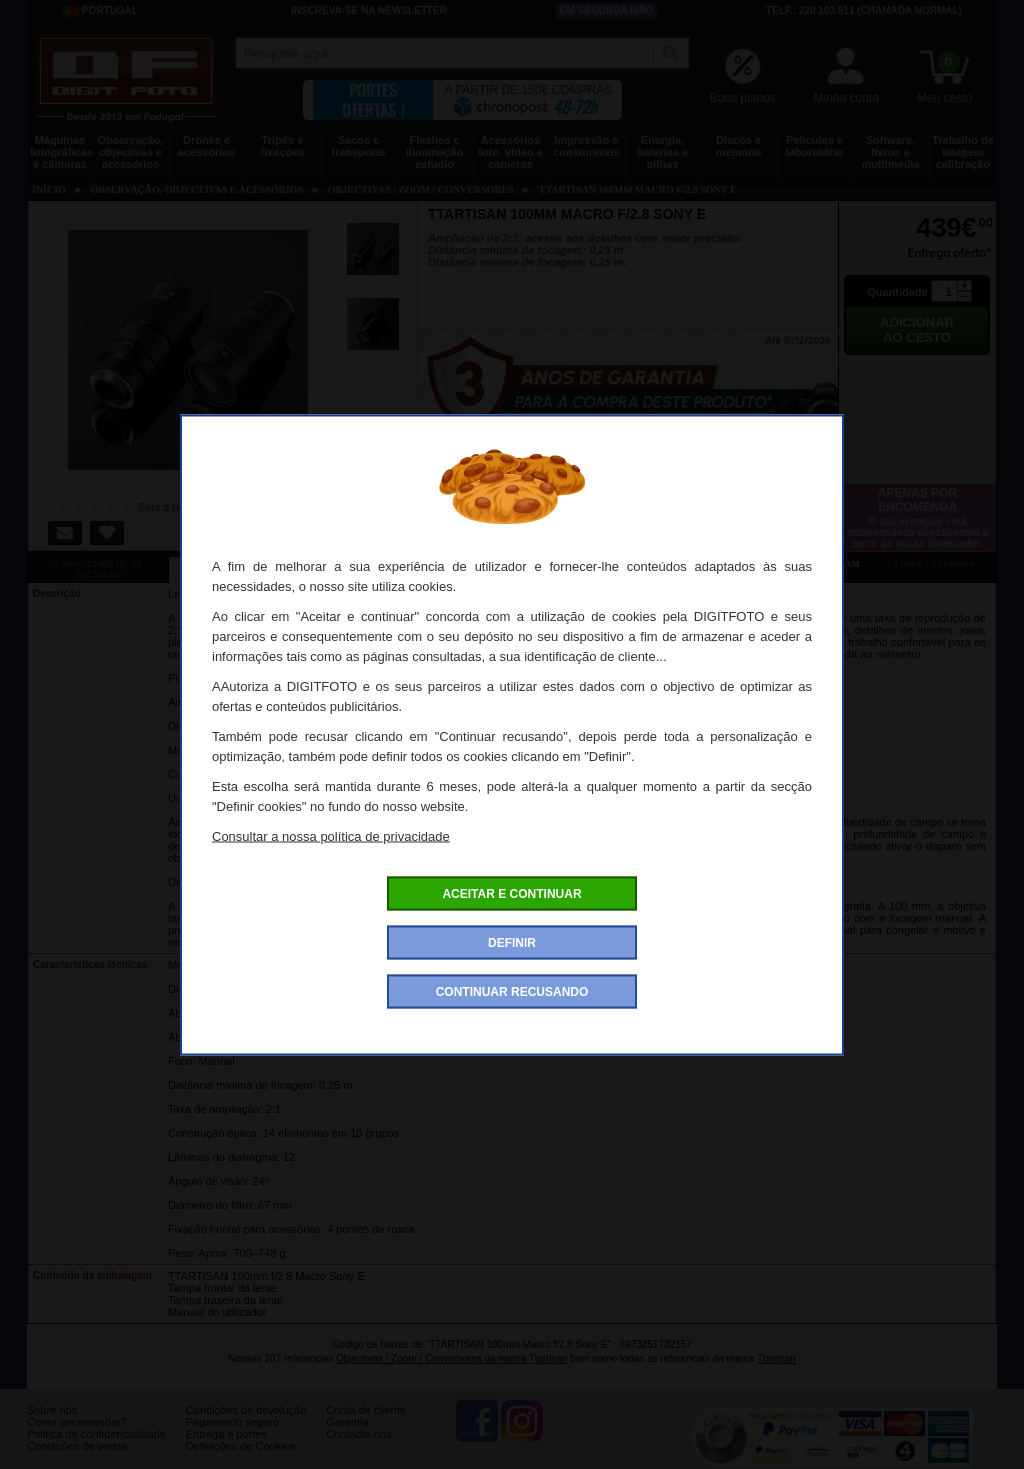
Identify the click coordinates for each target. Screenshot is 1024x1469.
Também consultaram (802, 564)
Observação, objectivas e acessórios (130, 152)
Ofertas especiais (379, 564)
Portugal (100, 11)
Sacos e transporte (358, 146)
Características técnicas (97, 569)
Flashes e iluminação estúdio (434, 152)
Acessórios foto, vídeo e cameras (510, 152)
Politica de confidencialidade (96, 1449)
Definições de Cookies (240, 1461)
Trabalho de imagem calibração (963, 152)
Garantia (347, 1437)
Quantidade (897, 292)
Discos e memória (739, 146)
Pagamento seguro (232, 1437)
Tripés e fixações (282, 146)
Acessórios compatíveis (520, 564)
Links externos (935, 564)
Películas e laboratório (814, 146)
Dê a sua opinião (662, 564)
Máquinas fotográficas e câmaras (61, 152)
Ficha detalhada (239, 564)
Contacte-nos (358, 1449)
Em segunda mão (607, 10)
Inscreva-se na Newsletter (369, 10)
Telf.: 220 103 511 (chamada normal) (864, 10)
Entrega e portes (226, 1449)
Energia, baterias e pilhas (662, 152)
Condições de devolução (246, 1425)
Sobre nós (52, 1425)
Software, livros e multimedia (890, 152)
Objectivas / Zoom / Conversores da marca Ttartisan (452, 1358)
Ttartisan (776, 1358)
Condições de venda (77, 1461)
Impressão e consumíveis (586, 146)
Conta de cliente (366, 1425)
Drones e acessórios (206, 146)
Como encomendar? (77, 1437)
